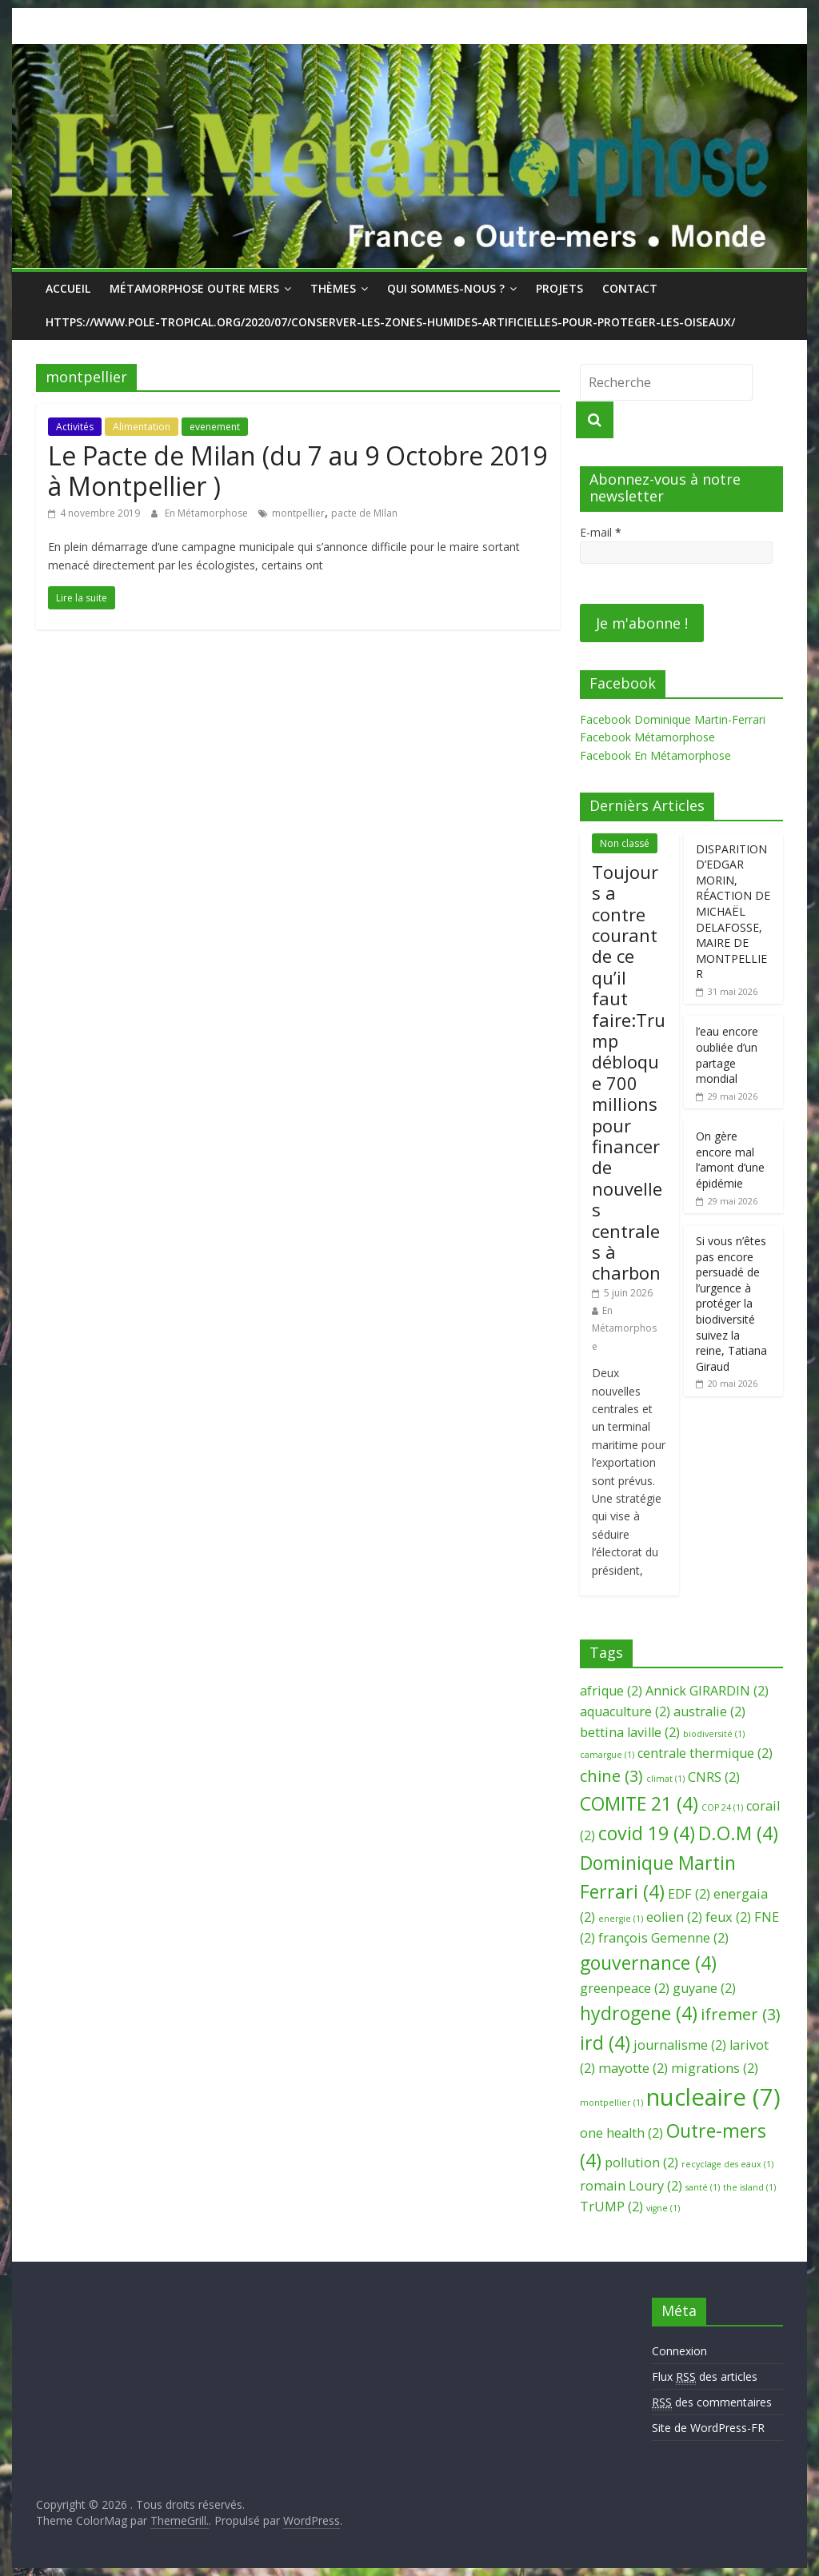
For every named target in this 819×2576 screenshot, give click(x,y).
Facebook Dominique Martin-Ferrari (672, 719)
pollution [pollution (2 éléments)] (641, 2162)
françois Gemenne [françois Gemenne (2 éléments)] (663, 1938)
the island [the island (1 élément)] (749, 2187)
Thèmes (333, 288)
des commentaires (712, 2402)
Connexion (679, 2350)
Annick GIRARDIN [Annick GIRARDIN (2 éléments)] (707, 1690)
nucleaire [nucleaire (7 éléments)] (713, 2097)
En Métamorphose (207, 513)
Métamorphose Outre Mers (194, 288)
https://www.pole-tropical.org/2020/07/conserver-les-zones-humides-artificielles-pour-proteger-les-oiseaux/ (390, 321)
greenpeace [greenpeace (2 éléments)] (624, 1988)
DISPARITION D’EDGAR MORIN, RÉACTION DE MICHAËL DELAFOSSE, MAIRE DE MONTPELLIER (733, 911)
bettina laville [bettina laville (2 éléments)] (630, 1732)
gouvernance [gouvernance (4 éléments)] (648, 1962)
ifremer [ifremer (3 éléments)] (741, 2014)
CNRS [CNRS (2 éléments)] (714, 1777)
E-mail (600, 532)
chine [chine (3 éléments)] (611, 1776)
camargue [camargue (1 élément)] (607, 1754)
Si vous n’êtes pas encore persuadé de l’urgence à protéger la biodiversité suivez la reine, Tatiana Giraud (731, 1303)
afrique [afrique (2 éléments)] (611, 1690)
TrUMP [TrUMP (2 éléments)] (611, 2206)
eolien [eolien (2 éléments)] (674, 1917)
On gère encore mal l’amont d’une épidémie (730, 1159)
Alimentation (141, 426)
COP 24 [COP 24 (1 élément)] (722, 1807)
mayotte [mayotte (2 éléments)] (633, 2068)
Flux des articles (704, 2377)
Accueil (68, 288)
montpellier (298, 513)
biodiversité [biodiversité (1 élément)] (714, 1733)
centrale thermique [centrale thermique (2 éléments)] (705, 1753)
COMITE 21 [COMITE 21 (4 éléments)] (639, 1803)
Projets (559, 288)
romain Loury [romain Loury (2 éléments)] (631, 2186)
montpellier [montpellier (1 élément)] (611, 2102)
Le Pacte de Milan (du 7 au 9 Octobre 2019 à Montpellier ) (297, 470)
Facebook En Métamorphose (655, 755)
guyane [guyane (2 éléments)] (704, 1988)
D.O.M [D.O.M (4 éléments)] (738, 1833)
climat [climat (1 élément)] (665, 1778)
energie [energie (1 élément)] (620, 1918)
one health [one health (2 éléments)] (621, 2133)
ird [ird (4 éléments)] (605, 2042)
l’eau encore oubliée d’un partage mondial (727, 1055)
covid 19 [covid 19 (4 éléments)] (646, 1833)
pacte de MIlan (364, 513)
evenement (215, 426)
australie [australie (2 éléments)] (709, 1711)
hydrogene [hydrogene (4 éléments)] (638, 2013)
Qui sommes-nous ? (446, 288)
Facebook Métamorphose (647, 737)
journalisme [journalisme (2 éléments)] (679, 2045)
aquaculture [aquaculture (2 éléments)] (625, 1711)
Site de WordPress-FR (708, 2427)
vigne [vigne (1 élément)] (663, 2208)
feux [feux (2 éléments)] (728, 1917)
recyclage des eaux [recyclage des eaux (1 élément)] (727, 2164)
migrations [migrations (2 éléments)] (714, 2068)
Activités (75, 426)
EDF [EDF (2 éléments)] (689, 1894)
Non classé (624, 843)
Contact (629, 288)
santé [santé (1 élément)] (702, 2187)
